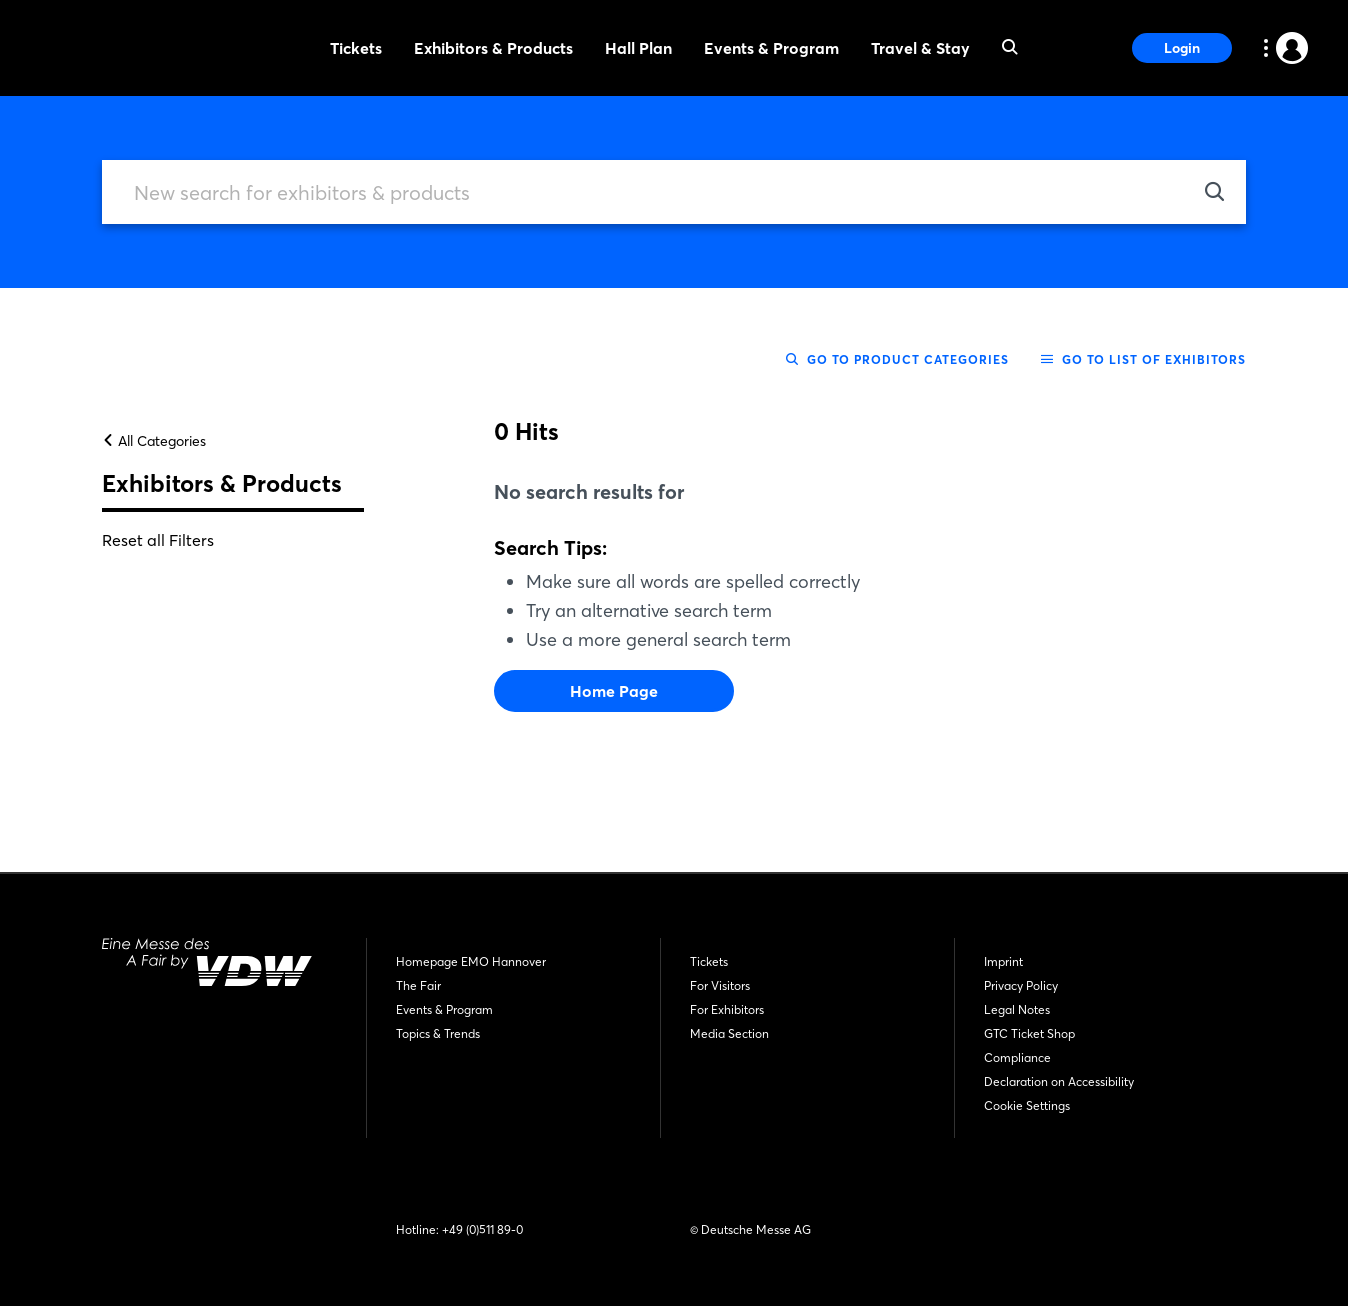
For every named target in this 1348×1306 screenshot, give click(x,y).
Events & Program (444, 1009)
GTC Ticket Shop (1029, 1033)
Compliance (1017, 1057)
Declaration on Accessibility (1059, 1081)
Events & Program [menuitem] (771, 48)
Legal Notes (1017, 1009)
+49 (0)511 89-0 (482, 1229)
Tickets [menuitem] (356, 48)
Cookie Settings (1027, 1105)
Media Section (729, 1033)
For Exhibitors (727, 1009)
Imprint (1003, 961)
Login (1182, 48)
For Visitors (720, 985)
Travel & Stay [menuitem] (920, 48)
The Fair (418, 985)
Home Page (614, 691)
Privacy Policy (1021, 985)
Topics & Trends (438, 1033)
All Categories (154, 441)
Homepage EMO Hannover (471, 961)
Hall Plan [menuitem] (638, 48)
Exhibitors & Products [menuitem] (493, 48)
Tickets (709, 961)
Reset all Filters (158, 540)
